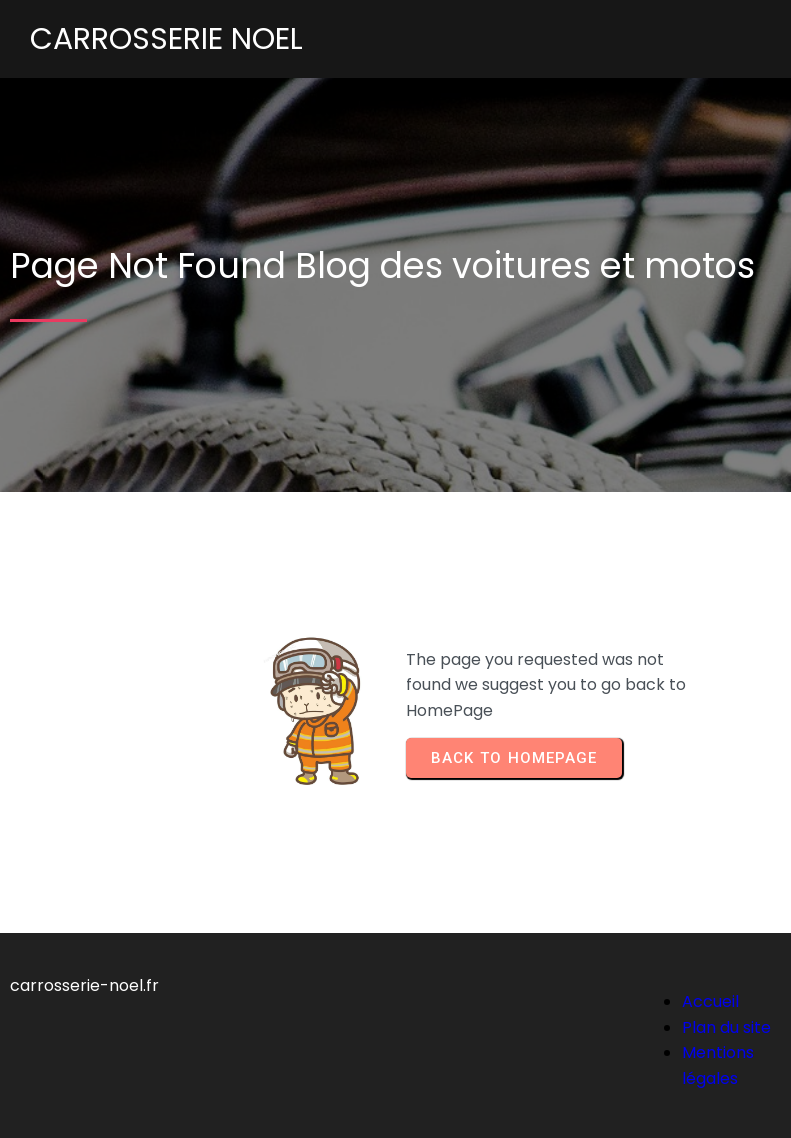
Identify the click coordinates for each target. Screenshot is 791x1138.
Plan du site (726, 1027)
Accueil (710, 1001)
